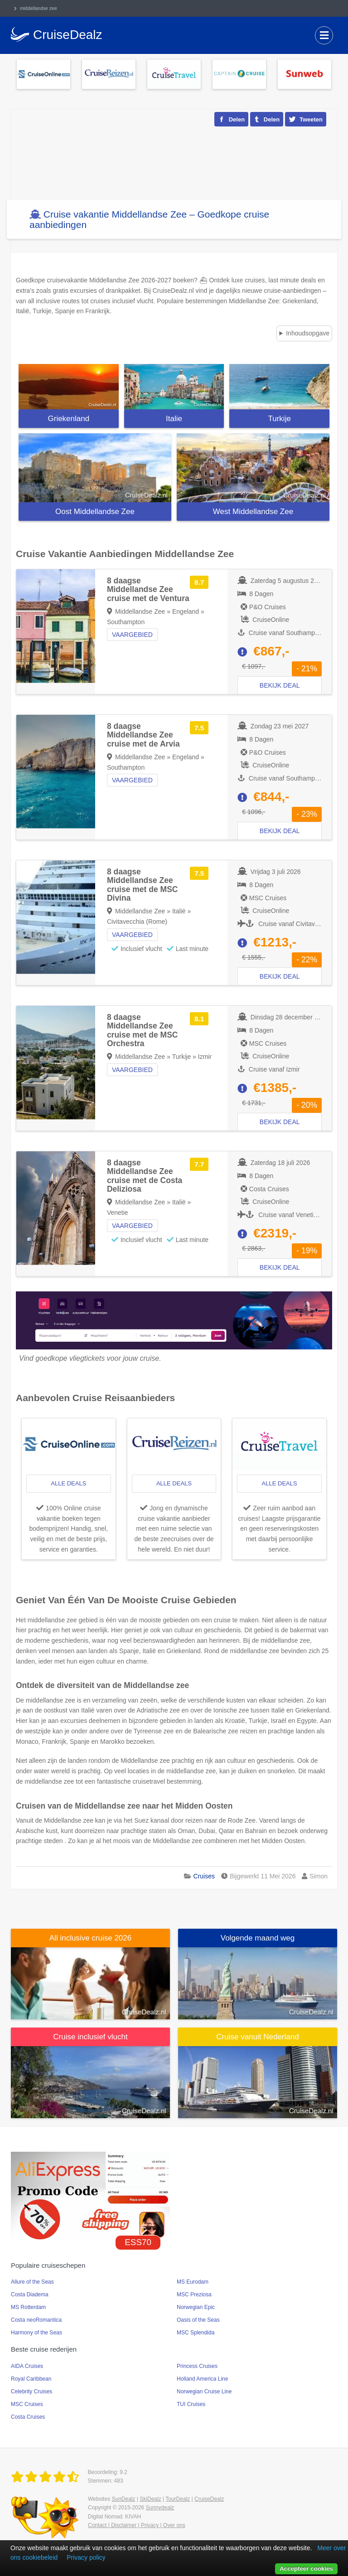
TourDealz (177, 2499)
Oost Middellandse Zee (95, 511)
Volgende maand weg (258, 1938)
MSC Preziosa (194, 2294)
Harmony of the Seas (36, 2332)
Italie (174, 418)
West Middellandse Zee (253, 511)
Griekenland (69, 418)
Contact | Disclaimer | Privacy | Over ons (136, 2525)
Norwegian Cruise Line (204, 2391)
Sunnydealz (160, 2507)
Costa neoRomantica (36, 2320)
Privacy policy (86, 2557)
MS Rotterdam (28, 2307)
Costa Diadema (29, 2294)
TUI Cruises (191, 2404)
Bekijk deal (280, 685)
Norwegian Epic (196, 2307)
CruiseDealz (209, 2499)
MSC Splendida (195, 2332)
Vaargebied (132, 634)
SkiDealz (150, 2499)
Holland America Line (202, 2379)
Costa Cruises (28, 2417)
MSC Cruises (27, 2404)
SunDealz (123, 2499)
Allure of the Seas (32, 2282)
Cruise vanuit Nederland (257, 2037)
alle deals (68, 1483)
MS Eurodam (192, 2282)
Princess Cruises (197, 2366)
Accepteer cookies (306, 2568)
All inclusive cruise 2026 (90, 1938)
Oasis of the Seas (198, 2320)
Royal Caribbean (31, 2379)
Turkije (279, 418)
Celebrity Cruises (31, 2391)
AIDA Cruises (27, 2366)
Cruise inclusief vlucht (90, 2037)
